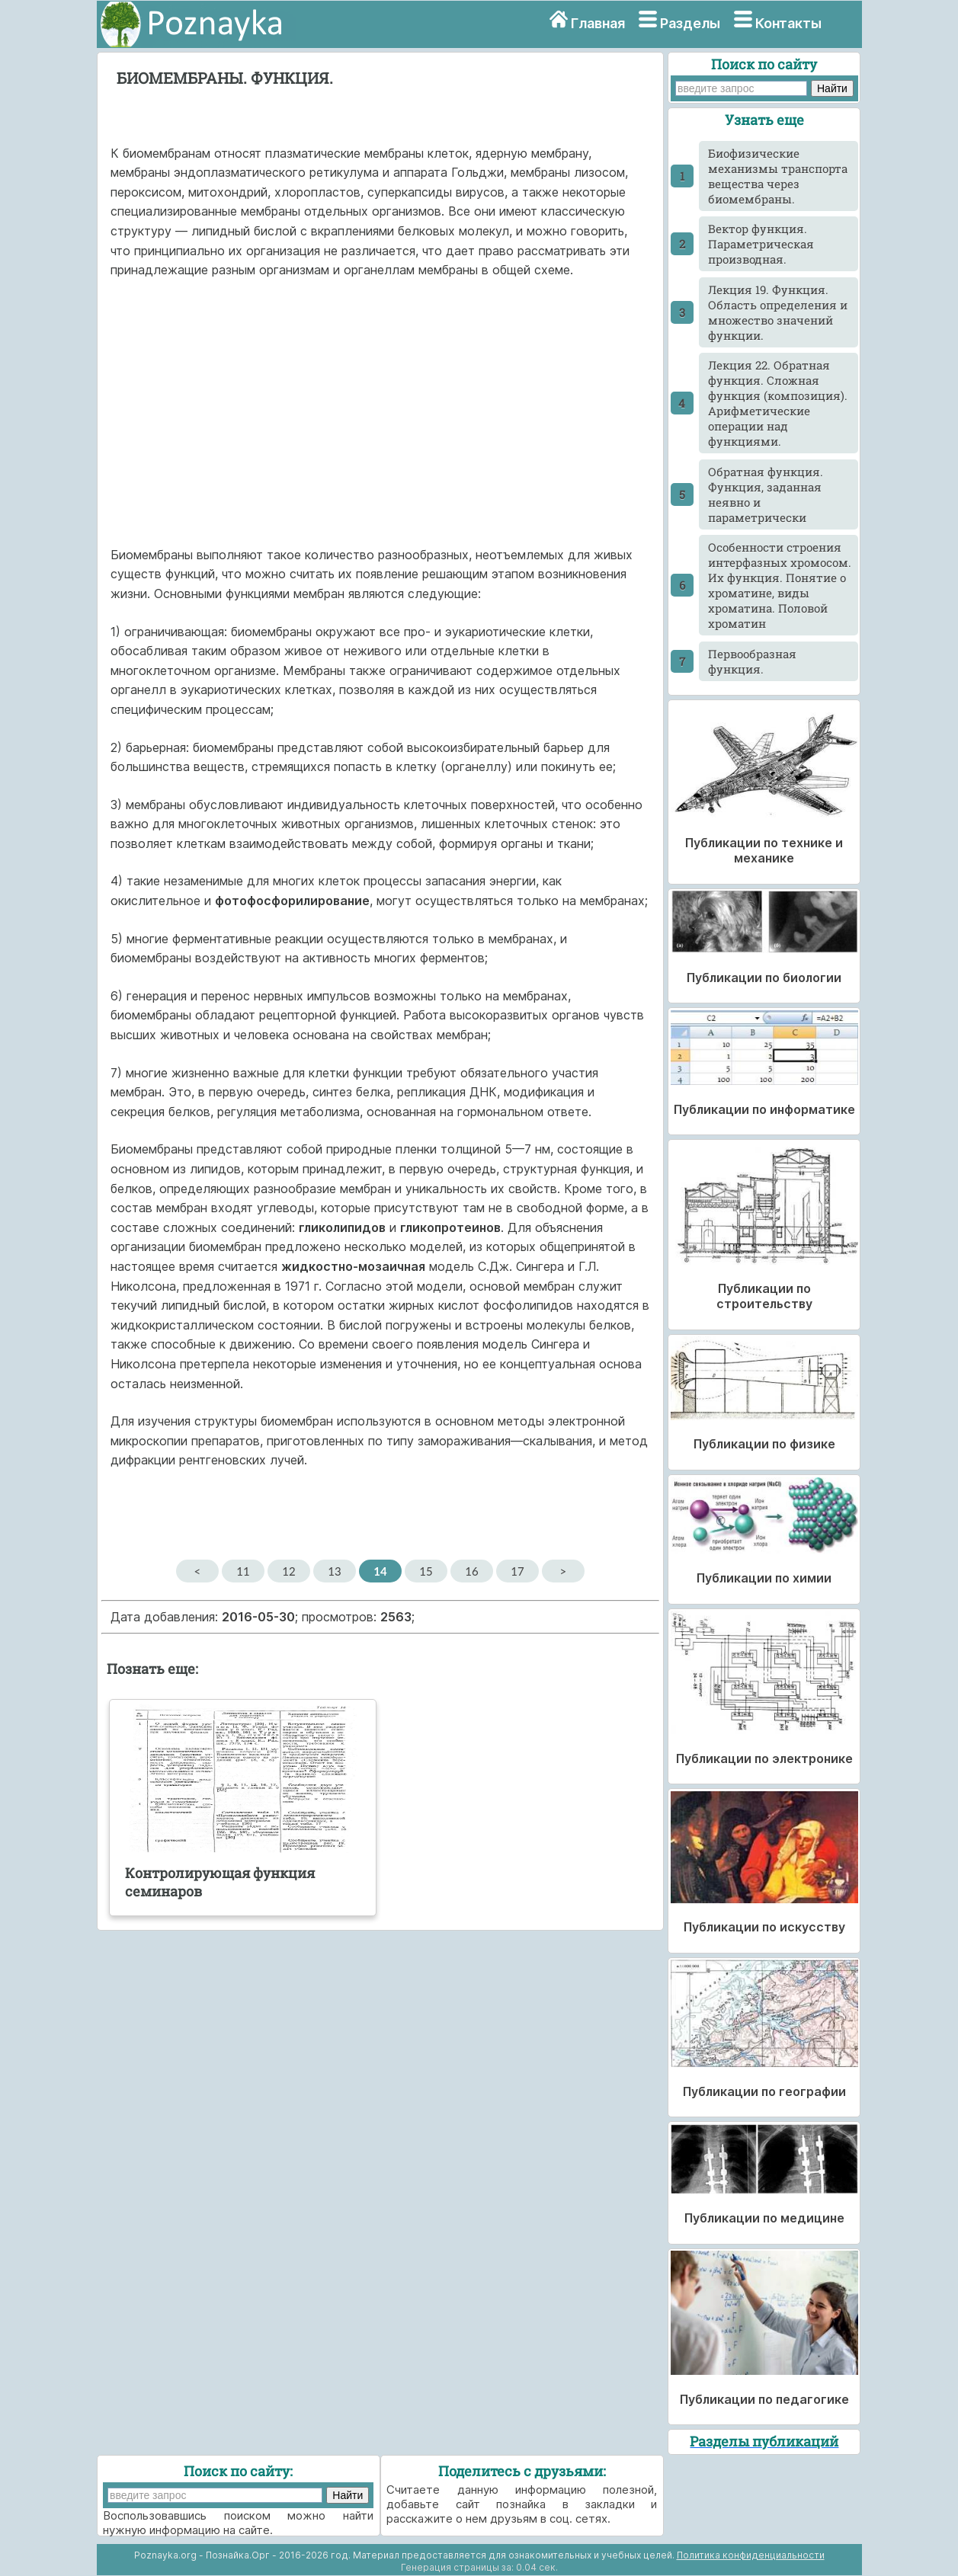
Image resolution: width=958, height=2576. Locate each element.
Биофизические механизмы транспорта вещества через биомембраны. (777, 176)
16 (471, 1571)
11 (242, 1571)
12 (288, 1571)
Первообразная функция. (752, 661)
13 (334, 1571)
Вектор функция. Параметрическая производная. (761, 244)
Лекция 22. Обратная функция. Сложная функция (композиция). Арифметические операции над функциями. (777, 403)
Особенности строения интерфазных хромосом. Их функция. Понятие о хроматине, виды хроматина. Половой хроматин (779, 585)
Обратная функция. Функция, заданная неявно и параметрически (765, 494)
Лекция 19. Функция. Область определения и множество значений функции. (777, 312)
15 (425, 1571)
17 (517, 1571)
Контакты (788, 23)
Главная (598, 23)
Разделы (690, 23)
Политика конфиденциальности (751, 2555)
